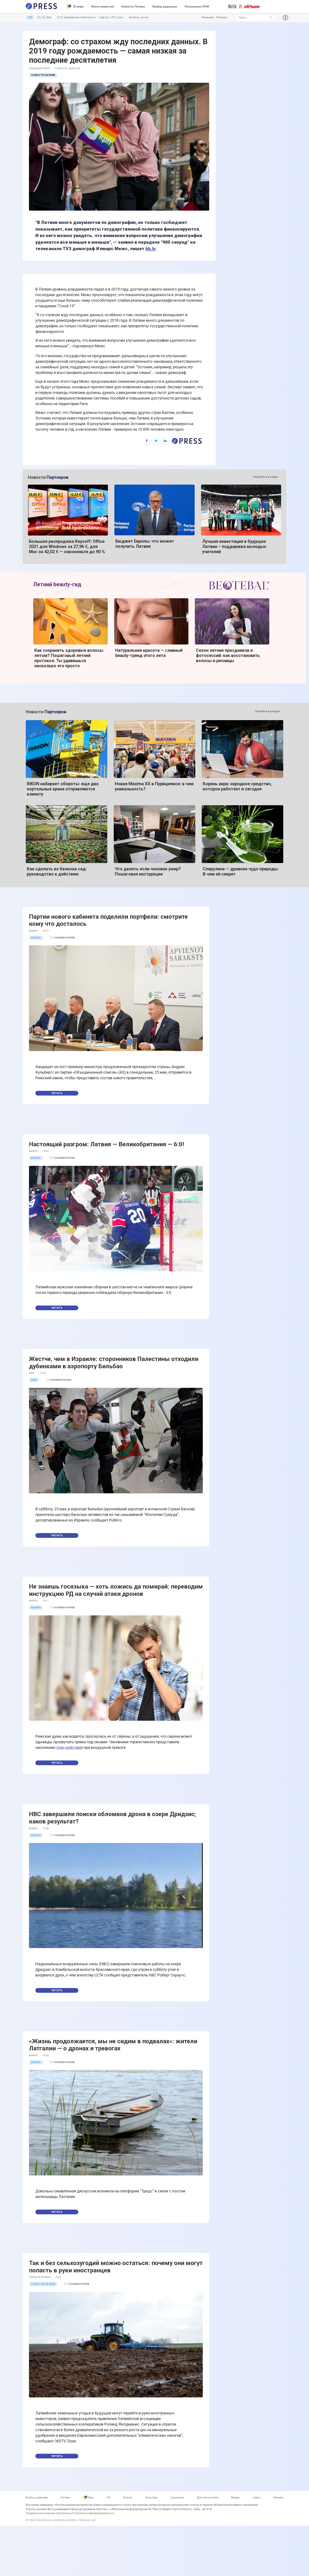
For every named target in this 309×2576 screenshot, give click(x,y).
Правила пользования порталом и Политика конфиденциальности (70, 2321)
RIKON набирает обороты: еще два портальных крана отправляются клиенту (62, 649)
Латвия (65, 2305)
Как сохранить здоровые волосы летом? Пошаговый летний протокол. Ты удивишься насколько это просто (68, 571)
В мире (75, 7)
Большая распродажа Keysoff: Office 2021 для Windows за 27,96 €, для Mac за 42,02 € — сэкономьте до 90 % (67, 500)
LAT (29, 17)
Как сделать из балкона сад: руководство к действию (57, 679)
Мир (88, 2305)
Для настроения (207, 2305)
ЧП (108, 2305)
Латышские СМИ (197, 7)
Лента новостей (102, 7)
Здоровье (177, 2305)
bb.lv (150, 248)
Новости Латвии (133, 7)
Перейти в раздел (265, 476)
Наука (257, 2305)
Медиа (235, 2305)
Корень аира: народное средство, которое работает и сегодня (237, 646)
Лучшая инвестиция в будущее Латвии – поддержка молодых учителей (234, 500)
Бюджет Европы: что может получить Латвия (144, 498)
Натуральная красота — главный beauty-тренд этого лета (149, 566)
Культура (151, 2305)
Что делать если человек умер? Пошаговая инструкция (148, 679)
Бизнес (127, 2305)
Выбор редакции (164, 7)
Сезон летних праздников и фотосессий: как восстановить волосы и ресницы (228, 568)
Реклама (221, 17)
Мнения (278, 2305)
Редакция (208, 17)
